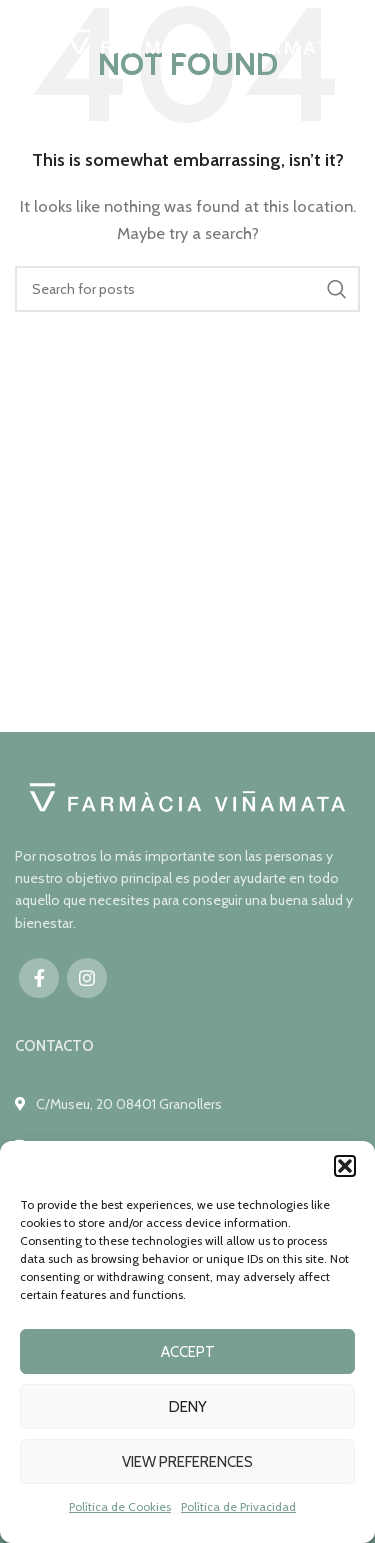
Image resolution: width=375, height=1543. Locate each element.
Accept (188, 1352)
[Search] (187, 289)
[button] (345, 1166)
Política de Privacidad (238, 1506)
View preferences (187, 1462)
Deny (188, 1407)
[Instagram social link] (87, 978)
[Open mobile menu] (25, 45)
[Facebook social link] (39, 978)
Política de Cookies (120, 1506)
